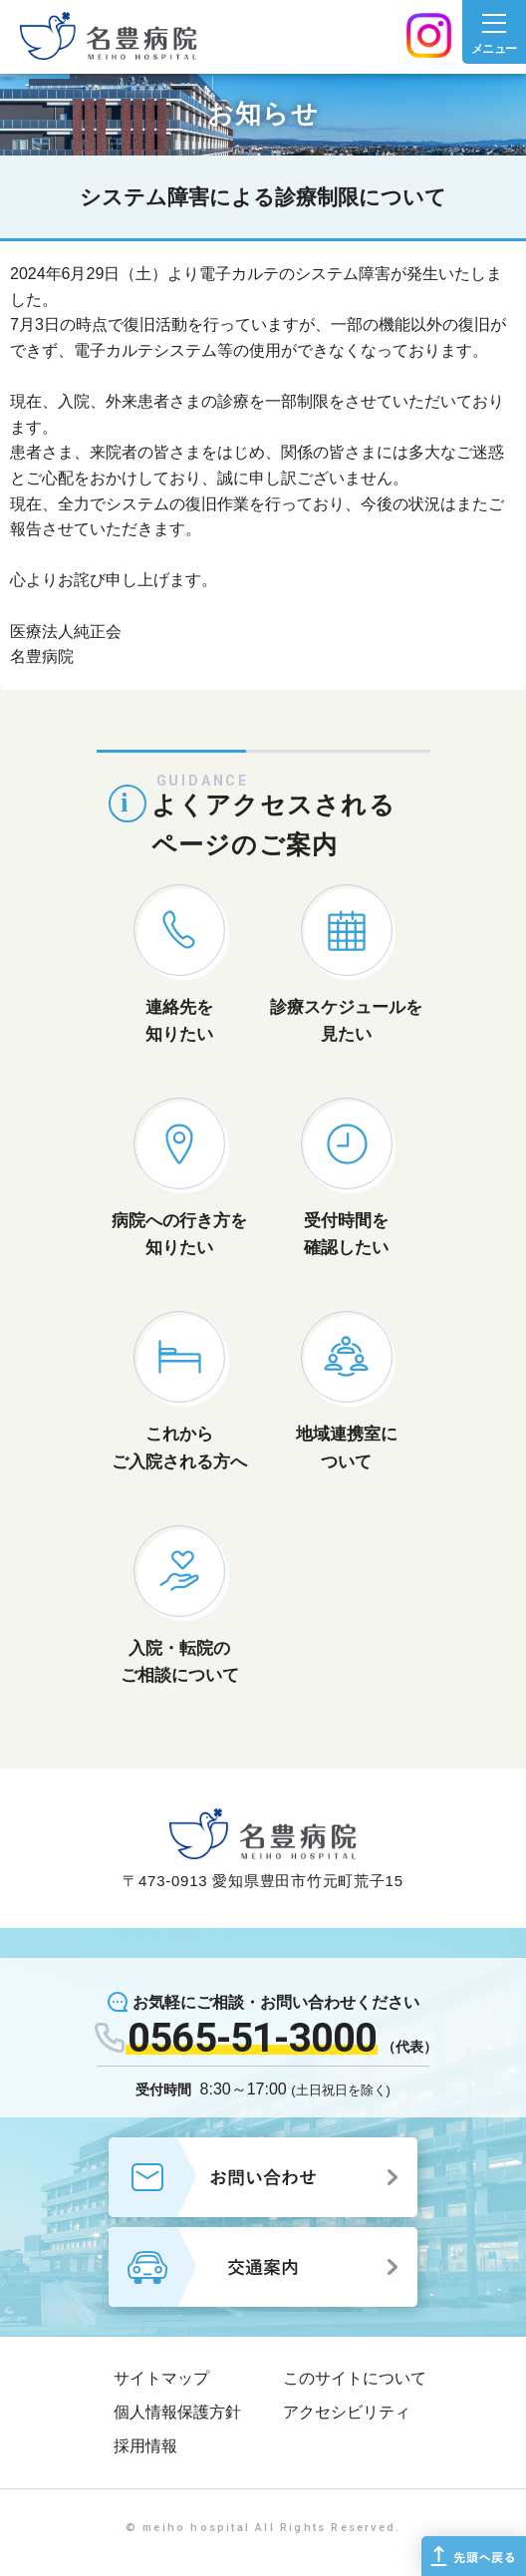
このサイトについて (354, 2378)
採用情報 (145, 2445)
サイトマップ (161, 2378)
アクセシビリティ (346, 2412)
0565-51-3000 (252, 2038)
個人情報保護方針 (177, 2412)
